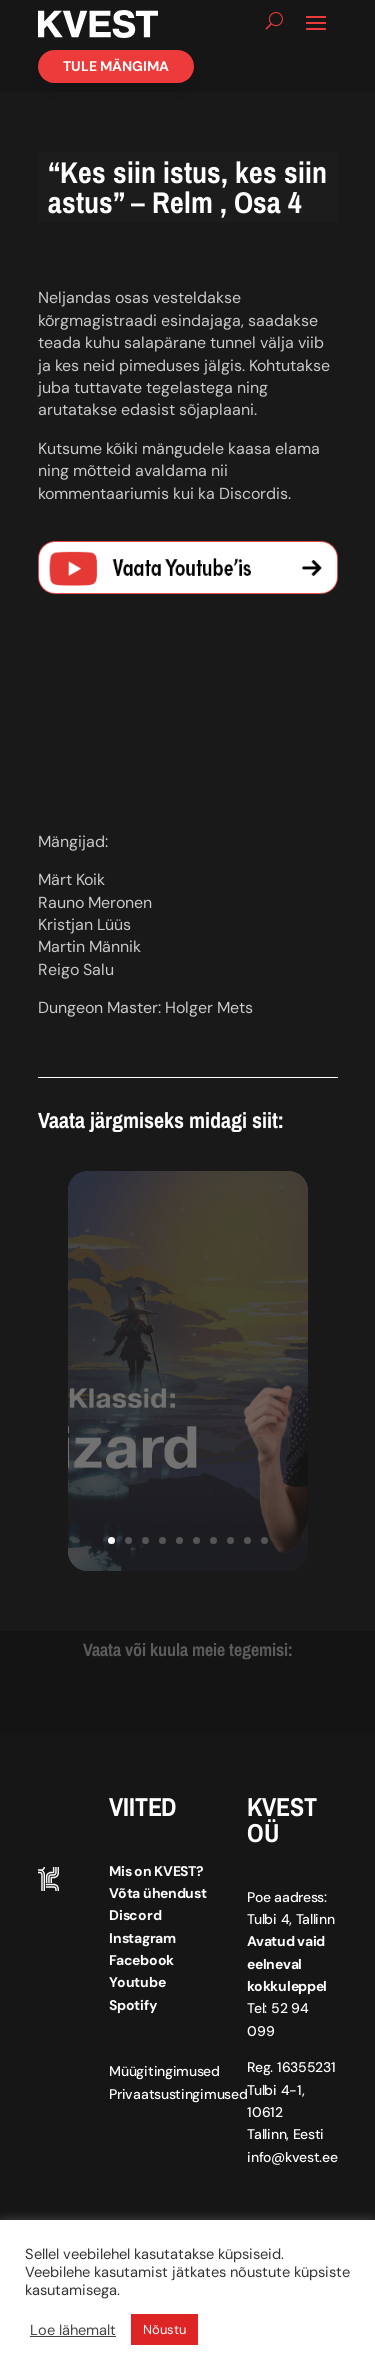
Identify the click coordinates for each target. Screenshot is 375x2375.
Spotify (132, 2005)
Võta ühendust (157, 1893)
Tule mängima (116, 66)
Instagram (142, 1938)
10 (264, 1540)
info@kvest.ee (292, 2157)
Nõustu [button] (164, 2329)
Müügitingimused (164, 2071)
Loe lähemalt (73, 2330)
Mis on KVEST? (156, 1871)
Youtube (137, 1982)
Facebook (141, 1960)
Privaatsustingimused (178, 2094)
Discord (135, 1915)
